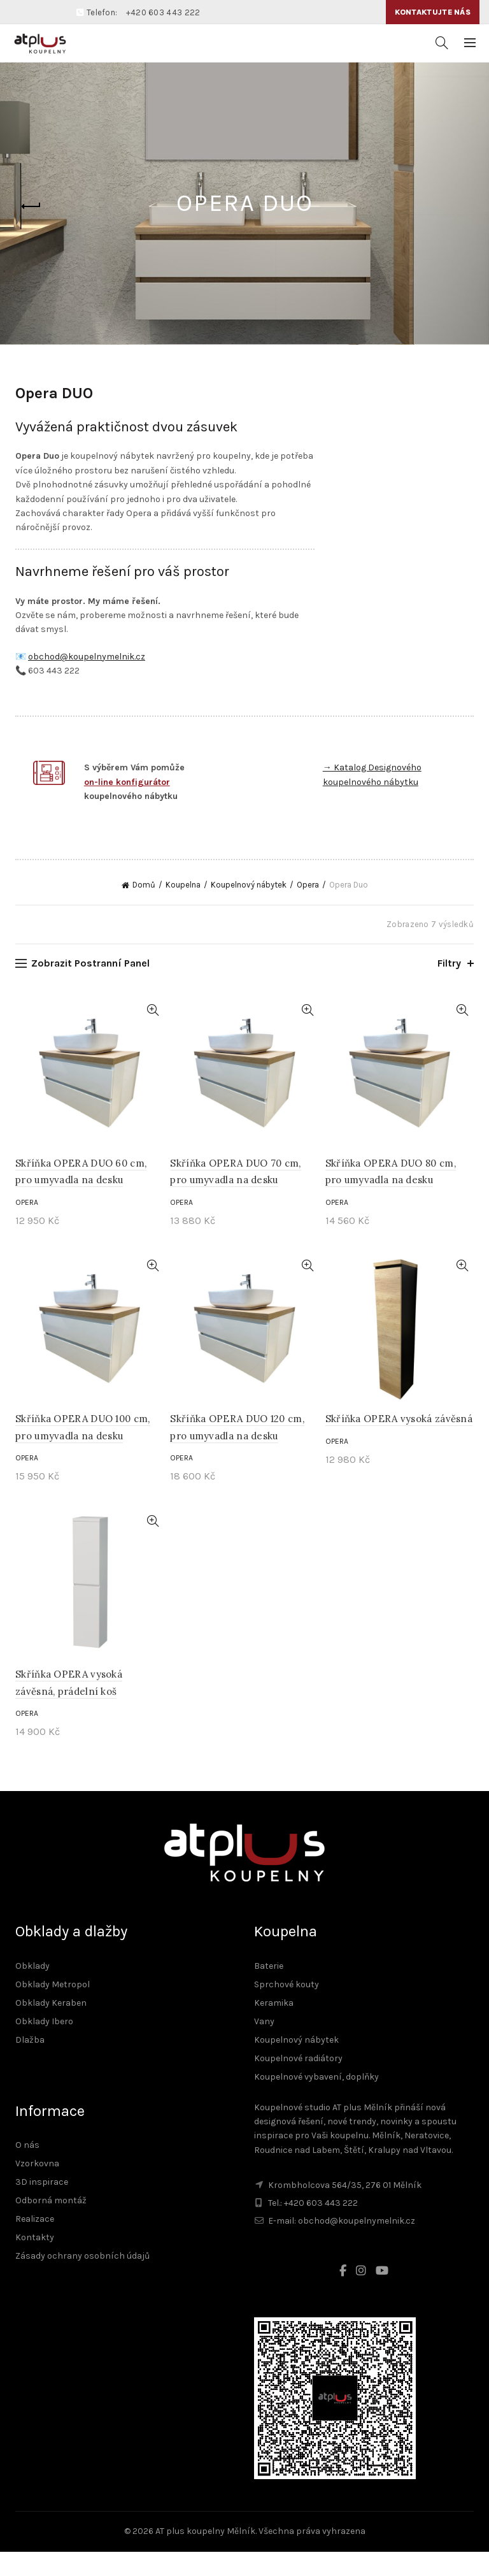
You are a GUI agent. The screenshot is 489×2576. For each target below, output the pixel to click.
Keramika (274, 2027)
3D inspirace (41, 2206)
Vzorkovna (37, 2188)
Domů (143, 909)
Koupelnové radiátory (298, 2082)
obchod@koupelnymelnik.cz (86, 656)
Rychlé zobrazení (152, 1034)
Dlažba (30, 2064)
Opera (308, 909)
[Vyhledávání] (442, 42)
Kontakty (34, 2262)
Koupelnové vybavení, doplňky (316, 2101)
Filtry (449, 987)
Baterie (268, 1990)
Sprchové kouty (286, 2008)
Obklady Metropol (52, 2008)
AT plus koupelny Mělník (205, 2556)
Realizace (34, 2243)
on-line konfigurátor (127, 782)
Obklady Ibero (44, 2045)
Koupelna (183, 909)
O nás (27, 2169)
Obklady (32, 1990)
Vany (264, 2045)
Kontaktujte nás (433, 12)
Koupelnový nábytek (249, 909)
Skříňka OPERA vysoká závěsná (398, 1443)
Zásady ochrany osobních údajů (82, 2280)
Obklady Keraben (51, 2027)
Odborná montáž (51, 2225)
